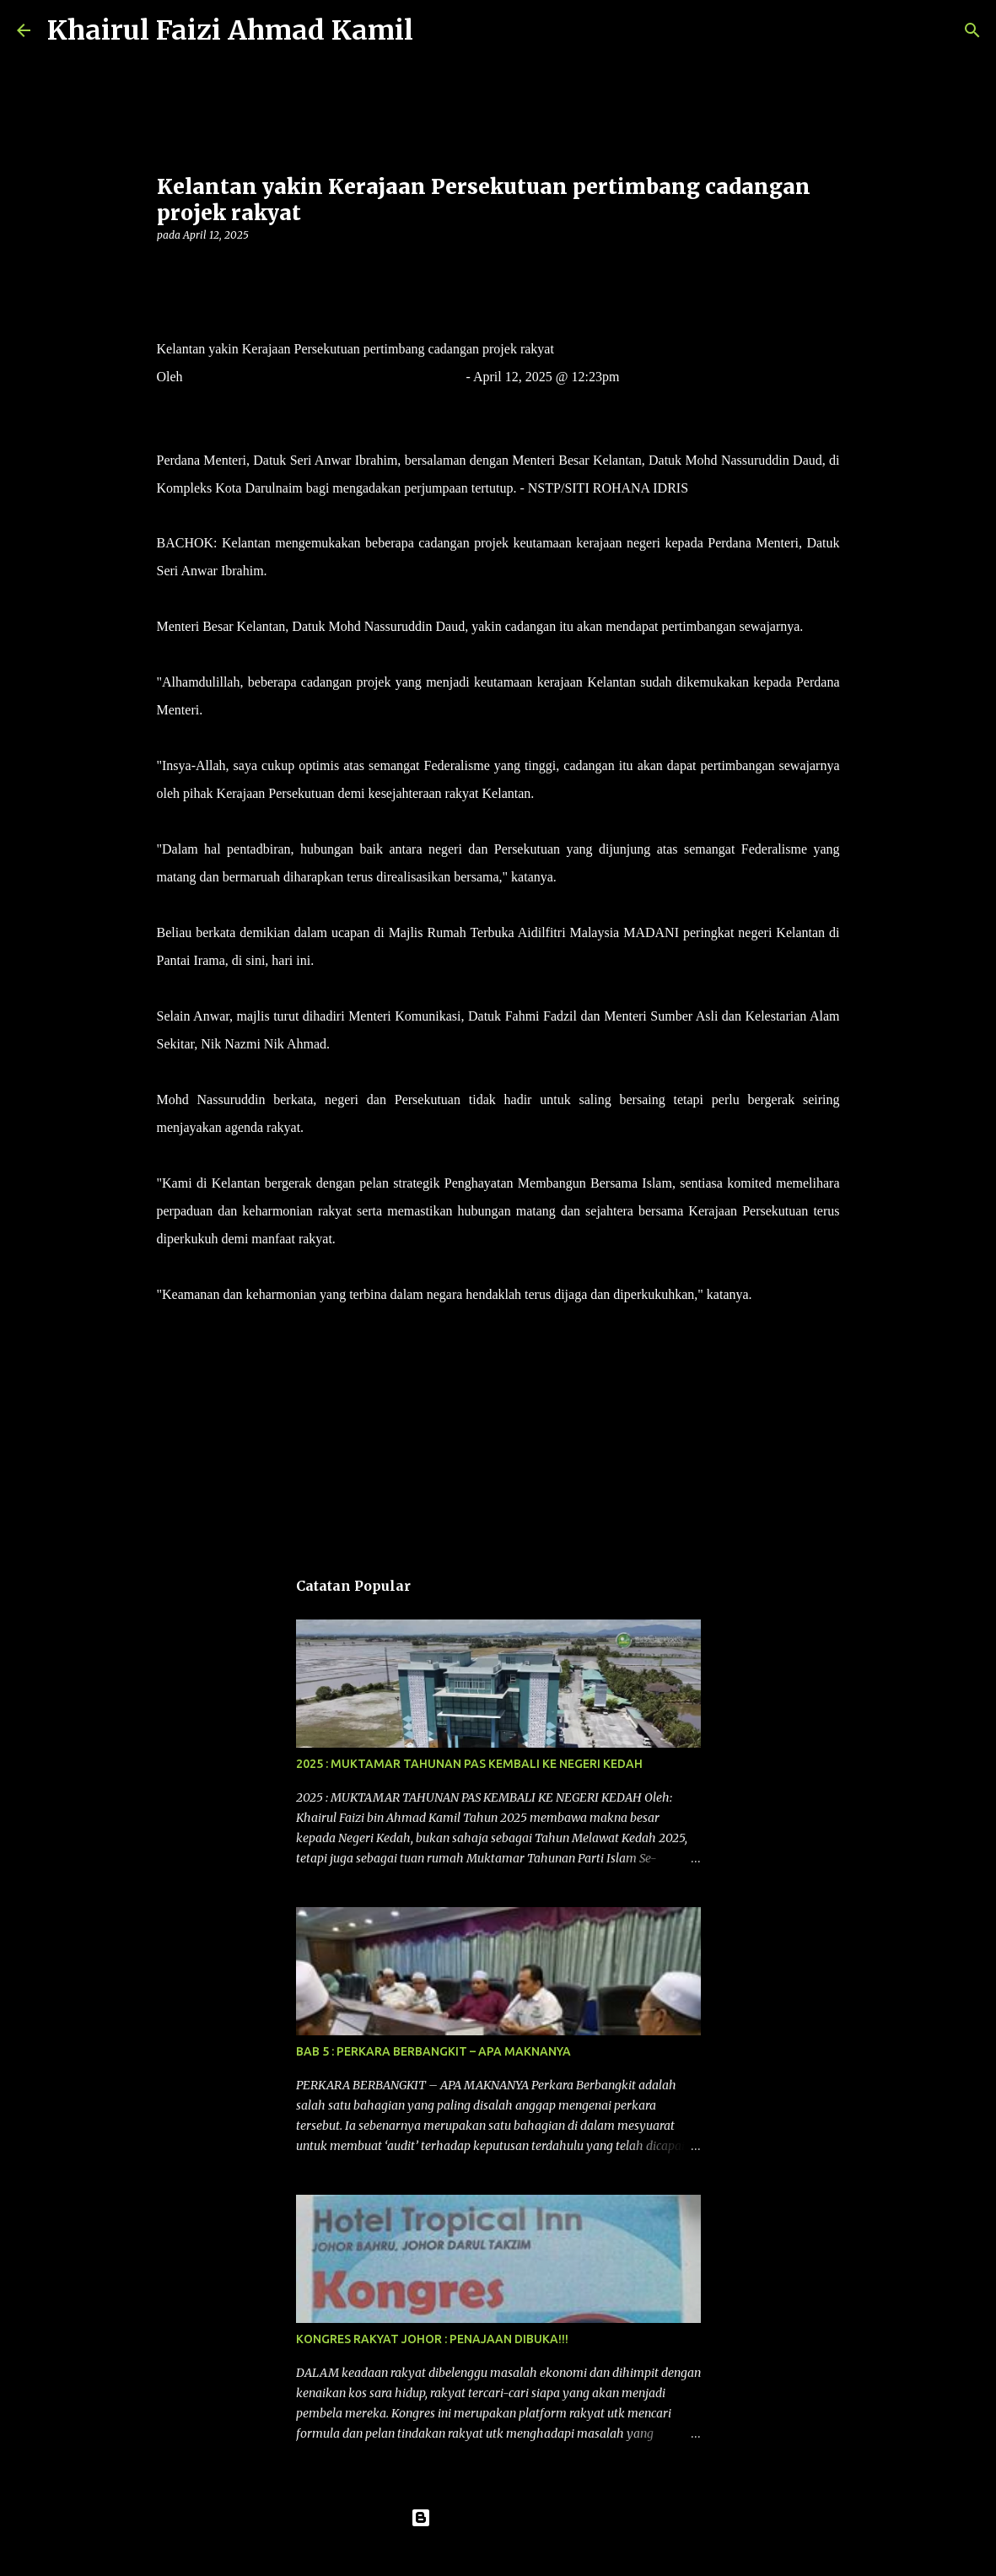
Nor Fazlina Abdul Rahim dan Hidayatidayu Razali (324, 376)
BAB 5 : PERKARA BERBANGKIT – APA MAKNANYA (433, 2051)
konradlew (533, 2552)
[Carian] (437, 30)
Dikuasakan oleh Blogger (498, 2517)
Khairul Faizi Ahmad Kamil (230, 30)
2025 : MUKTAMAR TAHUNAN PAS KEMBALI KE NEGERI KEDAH (469, 1763)
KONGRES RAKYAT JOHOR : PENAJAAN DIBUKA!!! (432, 2339)
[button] (167, 269)
